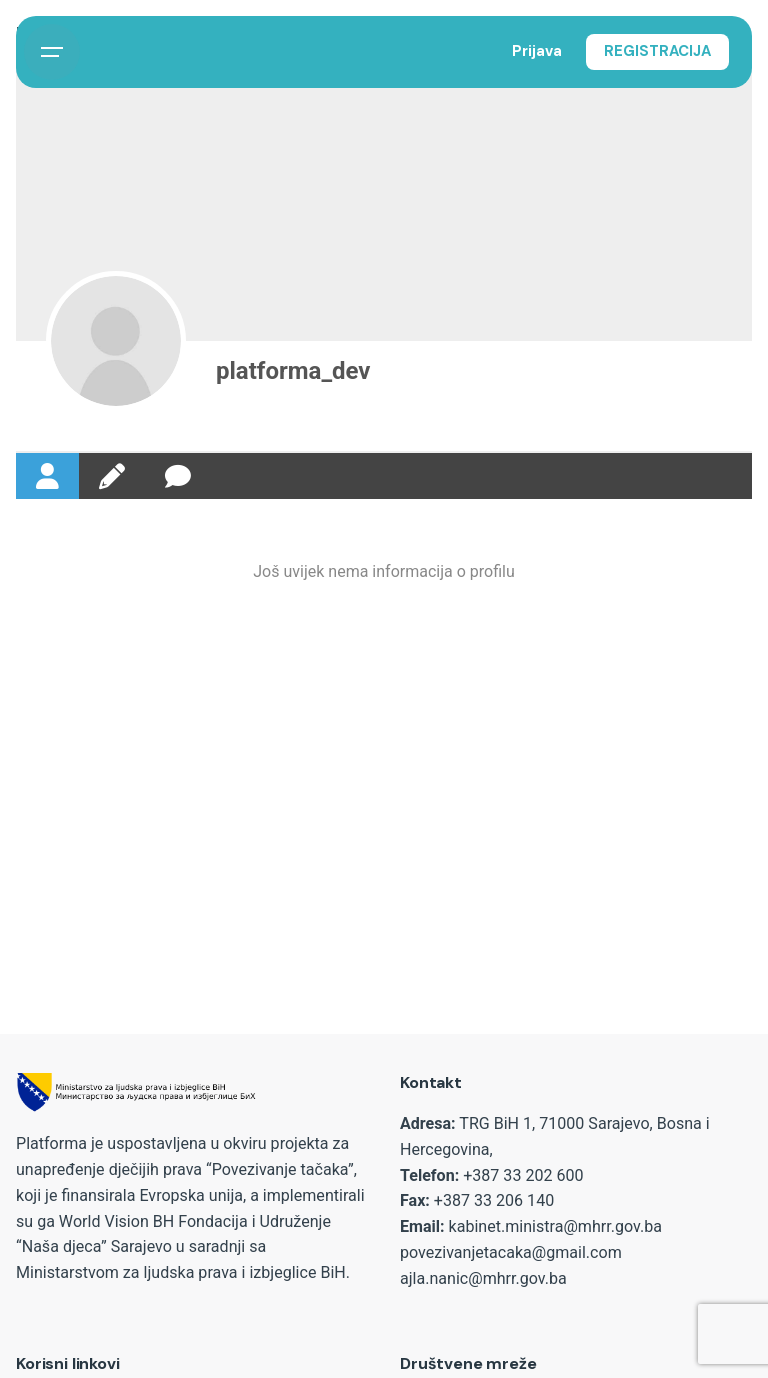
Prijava (537, 51)
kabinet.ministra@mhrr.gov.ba (555, 1226)
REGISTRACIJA (657, 51)
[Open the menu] (52, 52)
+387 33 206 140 (494, 1200)
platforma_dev (293, 371)
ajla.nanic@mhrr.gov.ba (483, 1278)
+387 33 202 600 (523, 1175)
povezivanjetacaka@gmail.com (511, 1252)
